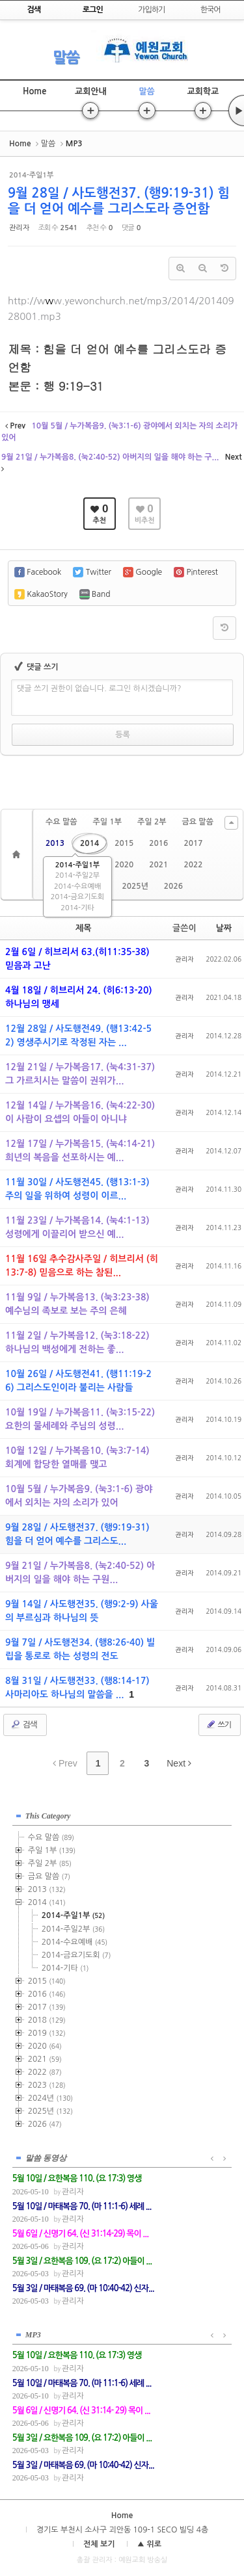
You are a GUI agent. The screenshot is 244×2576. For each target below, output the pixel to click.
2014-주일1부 (77, 865)
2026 (173, 886)
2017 (192, 843)
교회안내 (91, 91)
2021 (158, 865)
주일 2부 (151, 822)
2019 (47, 2033)
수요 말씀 (61, 822)
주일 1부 (106, 822)
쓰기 (218, 1724)
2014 (89, 843)
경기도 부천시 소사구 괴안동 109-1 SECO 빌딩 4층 (122, 2530)
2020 (124, 865)
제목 (83, 928)
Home (34, 91)
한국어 (210, 10)
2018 (47, 2020)
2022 (192, 865)
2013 (55, 843)
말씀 (66, 57)
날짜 (224, 928)
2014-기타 (77, 908)
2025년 (135, 886)
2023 (47, 2085)
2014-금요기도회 (77, 896)
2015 (124, 843)
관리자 (19, 227)
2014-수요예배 (77, 886)
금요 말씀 (197, 822)
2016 (158, 843)
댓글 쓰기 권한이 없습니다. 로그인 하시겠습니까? (99, 688)
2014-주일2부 (77, 875)
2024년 (50, 2098)
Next (179, 1763)
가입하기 (151, 10)
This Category (48, 1815)
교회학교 (203, 91)
